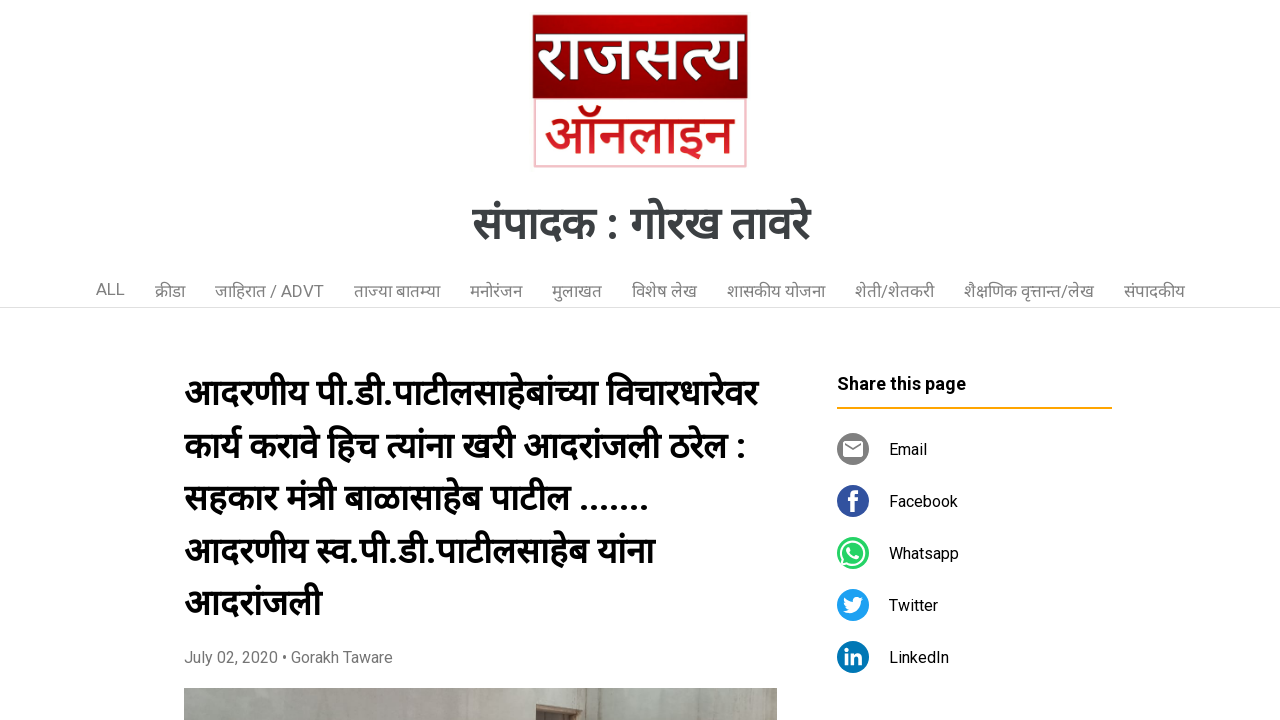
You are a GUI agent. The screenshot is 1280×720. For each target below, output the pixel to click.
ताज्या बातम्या (397, 291)
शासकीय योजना (776, 291)
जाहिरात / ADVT (269, 291)
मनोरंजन (496, 291)
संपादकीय (1154, 291)
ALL (110, 289)
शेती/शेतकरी (894, 291)
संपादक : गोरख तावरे (640, 224)
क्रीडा (170, 291)
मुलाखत (577, 291)
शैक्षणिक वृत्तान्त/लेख (1029, 291)
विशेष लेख (664, 291)
